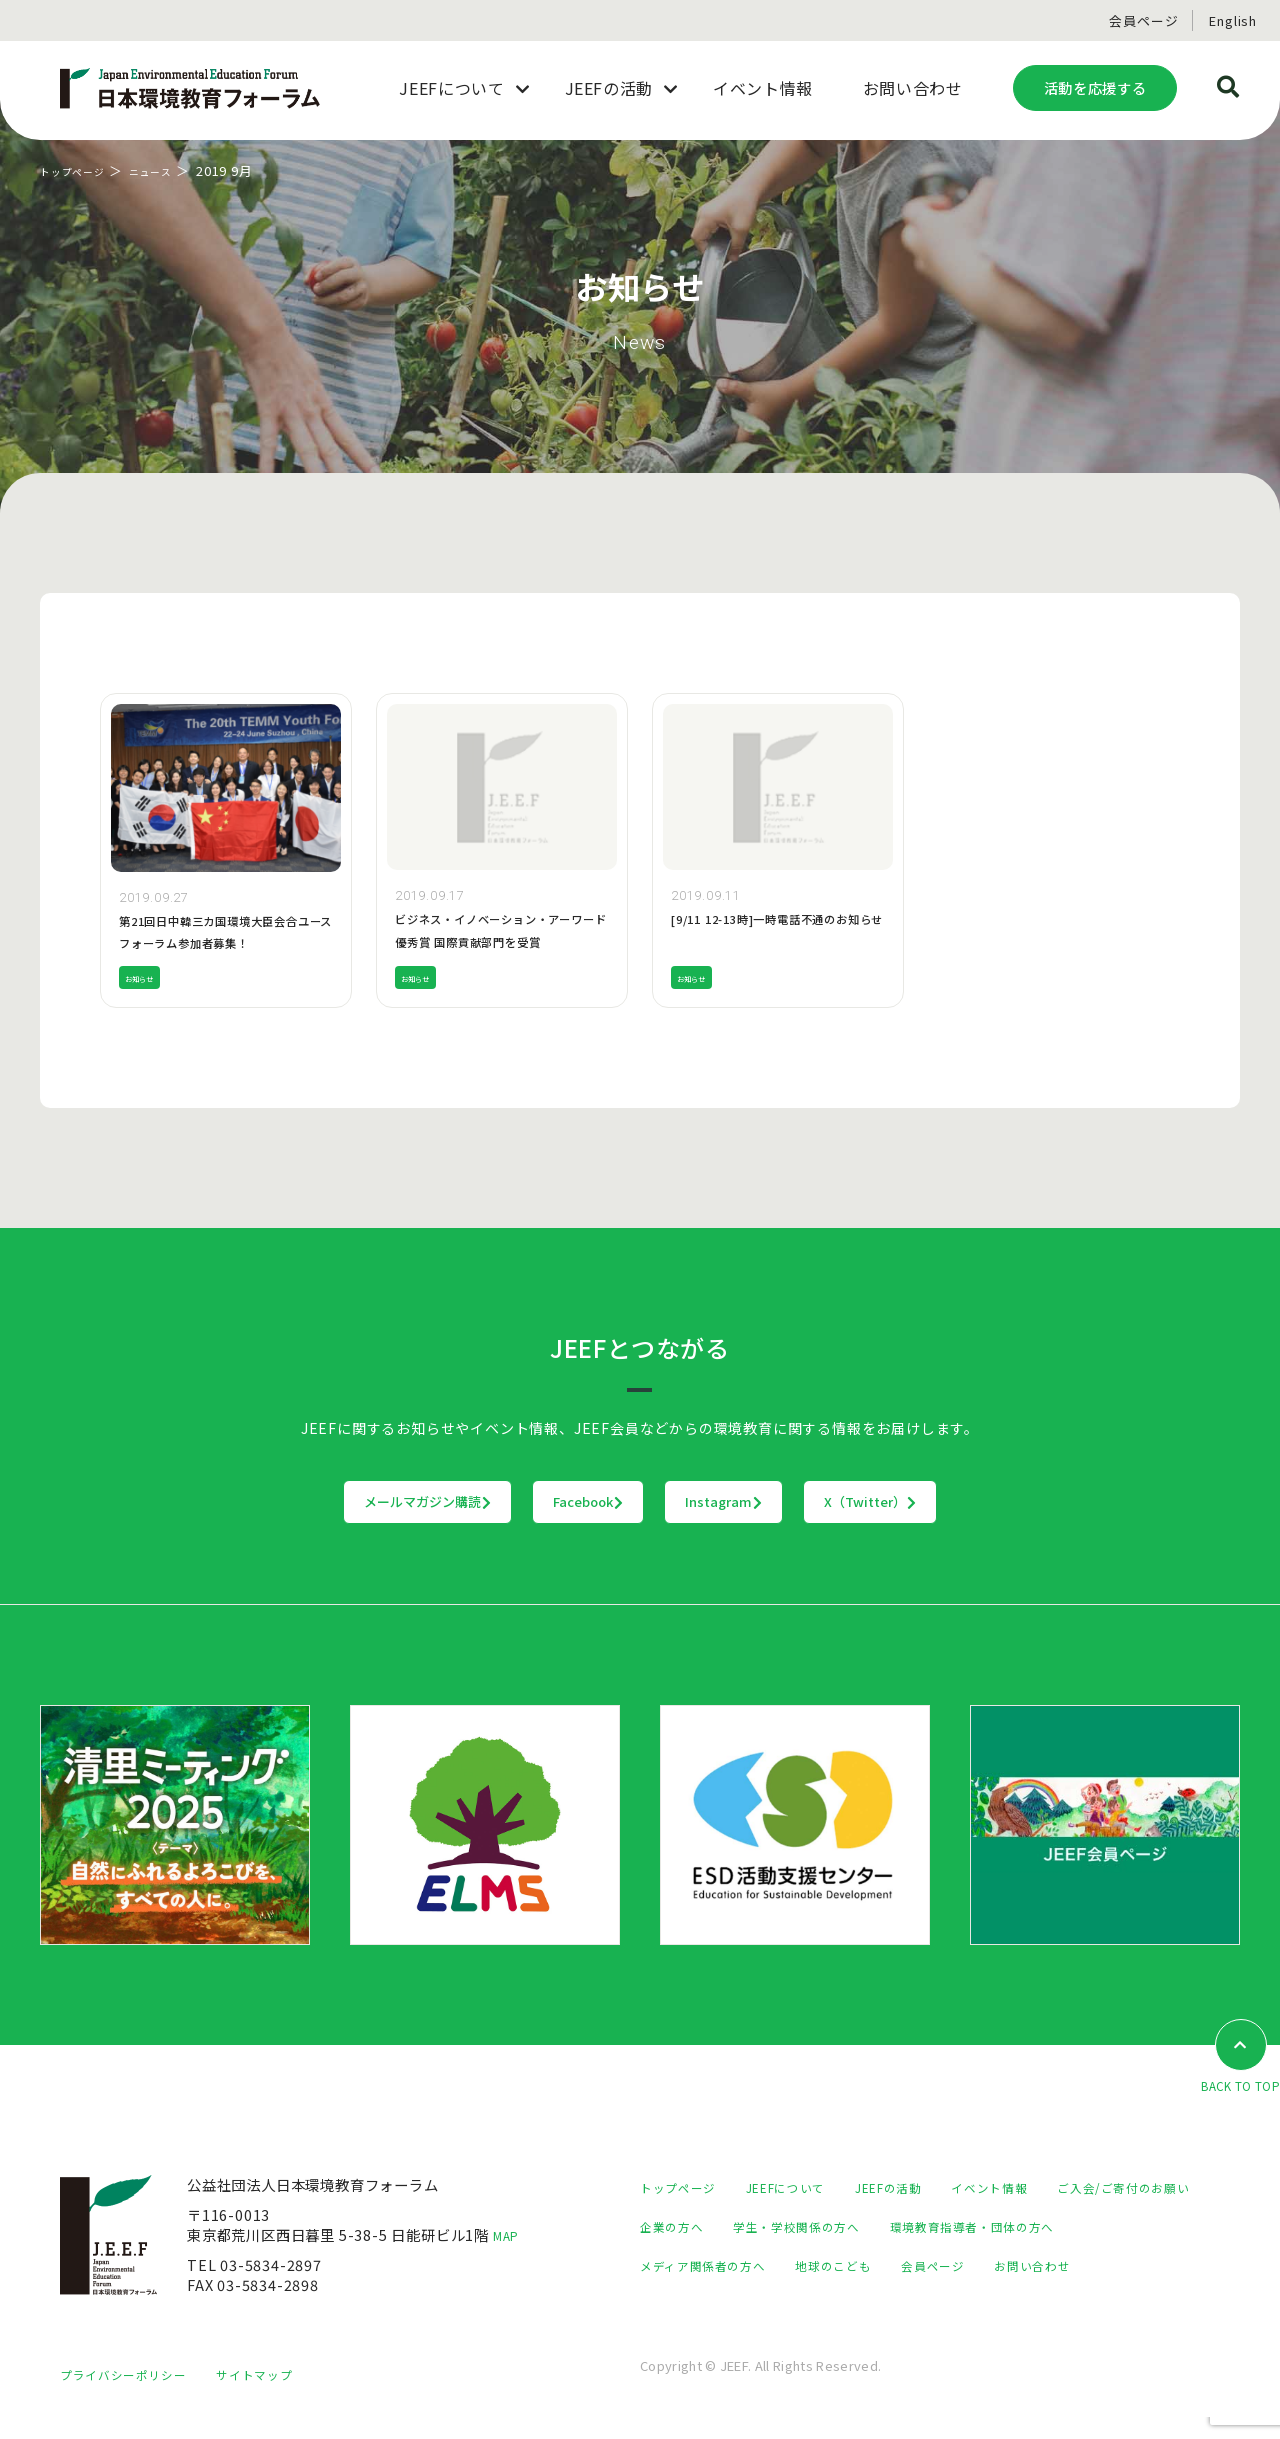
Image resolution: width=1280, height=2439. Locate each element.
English (1233, 20)
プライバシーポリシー (133, 2395)
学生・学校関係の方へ (999, 2226)
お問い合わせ (787, 2304)
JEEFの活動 (921, 2187)
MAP (510, 2236)
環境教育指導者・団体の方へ (735, 2265)
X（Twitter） (994, 1502)
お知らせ (147, 977)
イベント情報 (1035, 2187)
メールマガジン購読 (303, 1502)
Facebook (548, 1502)
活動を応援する (1095, 87)
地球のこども (1080, 2265)
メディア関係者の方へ (932, 2265)
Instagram (765, 1502)
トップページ (81, 170)
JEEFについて (805, 2187)
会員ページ (1143, 20)
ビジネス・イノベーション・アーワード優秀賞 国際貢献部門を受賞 (500, 940)
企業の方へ (859, 2226)
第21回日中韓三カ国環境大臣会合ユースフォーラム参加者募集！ (224, 942)
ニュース (174, 170)
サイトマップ (280, 2395)
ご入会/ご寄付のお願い (716, 2226)
